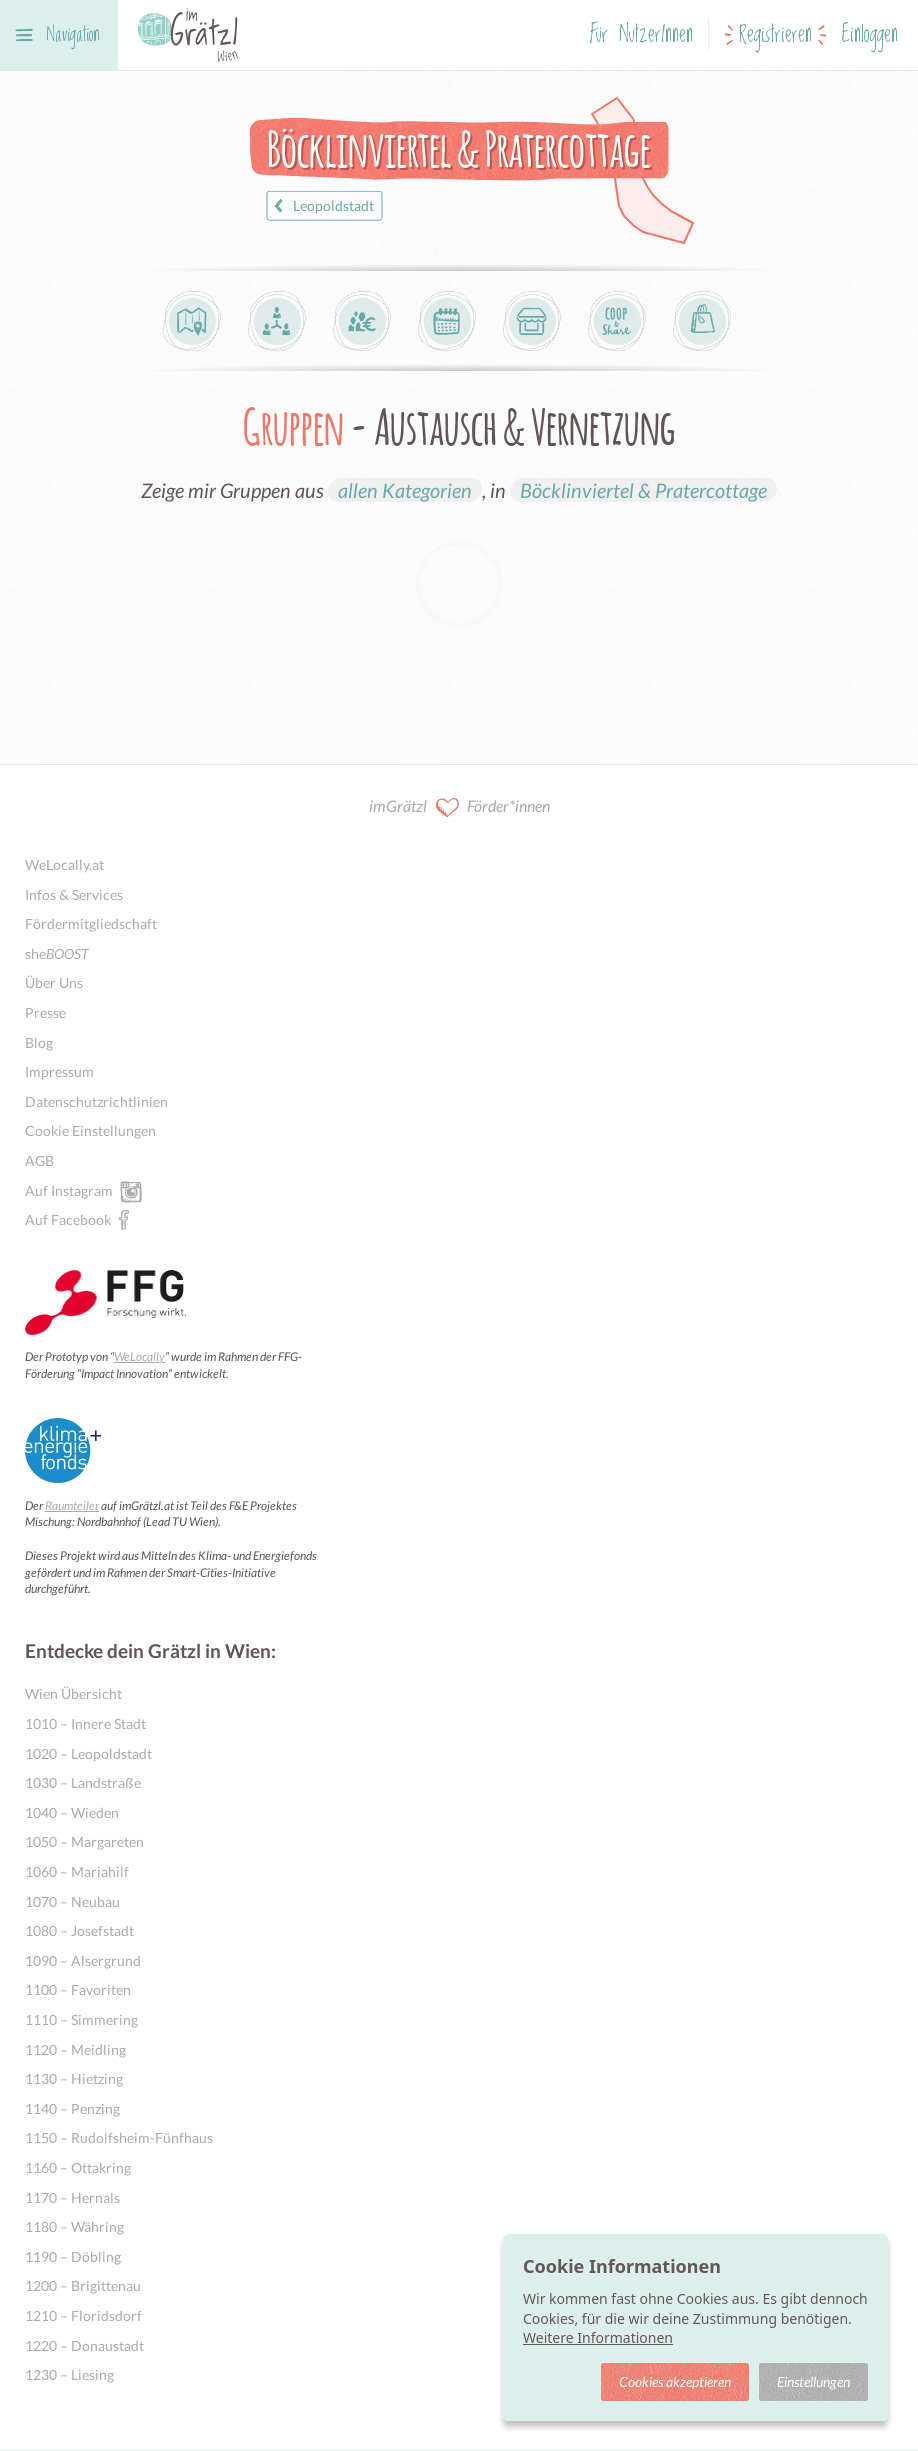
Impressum (59, 1071)
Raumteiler (72, 1505)
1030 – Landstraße (83, 1782)
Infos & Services (74, 894)
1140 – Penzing (72, 2108)
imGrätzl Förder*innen (459, 807)
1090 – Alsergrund (83, 1960)
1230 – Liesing (69, 2374)
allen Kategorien (405, 490)
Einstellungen (813, 2381)
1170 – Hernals (72, 2197)
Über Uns (54, 982)
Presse (45, 1012)
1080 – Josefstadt (79, 1930)
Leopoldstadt (321, 206)
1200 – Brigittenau (83, 2285)
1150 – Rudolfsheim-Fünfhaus (119, 2137)
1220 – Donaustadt (84, 2345)
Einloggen (870, 35)
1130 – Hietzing (74, 2078)
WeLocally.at (64, 864)
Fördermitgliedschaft (91, 923)
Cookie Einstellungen (90, 1130)
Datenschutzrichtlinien (96, 1101)
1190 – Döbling (73, 2256)
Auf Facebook (68, 1219)
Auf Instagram (69, 1190)
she (57, 953)
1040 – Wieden (72, 1812)
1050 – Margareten (84, 1841)
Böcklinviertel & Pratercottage (643, 490)
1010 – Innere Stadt (85, 1723)
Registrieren (775, 35)
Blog (39, 1042)
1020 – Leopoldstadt (88, 1753)
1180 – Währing (74, 2226)
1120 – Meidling (75, 2049)
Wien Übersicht (73, 1693)
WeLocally (139, 1356)
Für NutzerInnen (641, 35)
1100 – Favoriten (78, 1989)
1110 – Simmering (81, 2019)
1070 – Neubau (72, 1901)
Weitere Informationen (598, 2337)
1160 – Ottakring (78, 2167)
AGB (39, 1160)
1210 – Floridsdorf (83, 2315)
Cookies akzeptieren (675, 2381)
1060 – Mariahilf (77, 1871)
